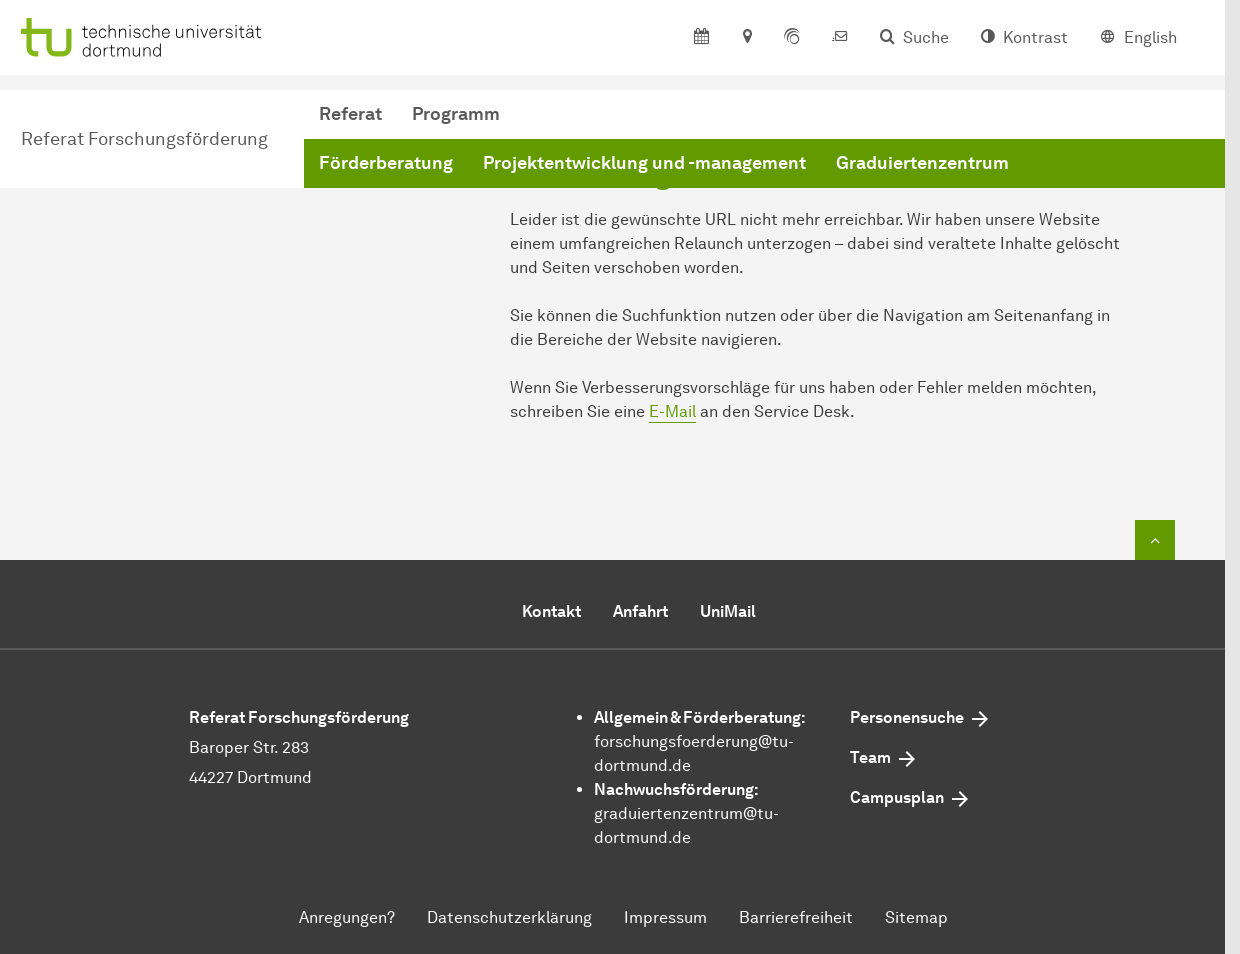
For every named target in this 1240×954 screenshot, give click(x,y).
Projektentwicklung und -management (644, 163)
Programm (456, 114)
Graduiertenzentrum (922, 163)
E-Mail (672, 411)
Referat (350, 114)
